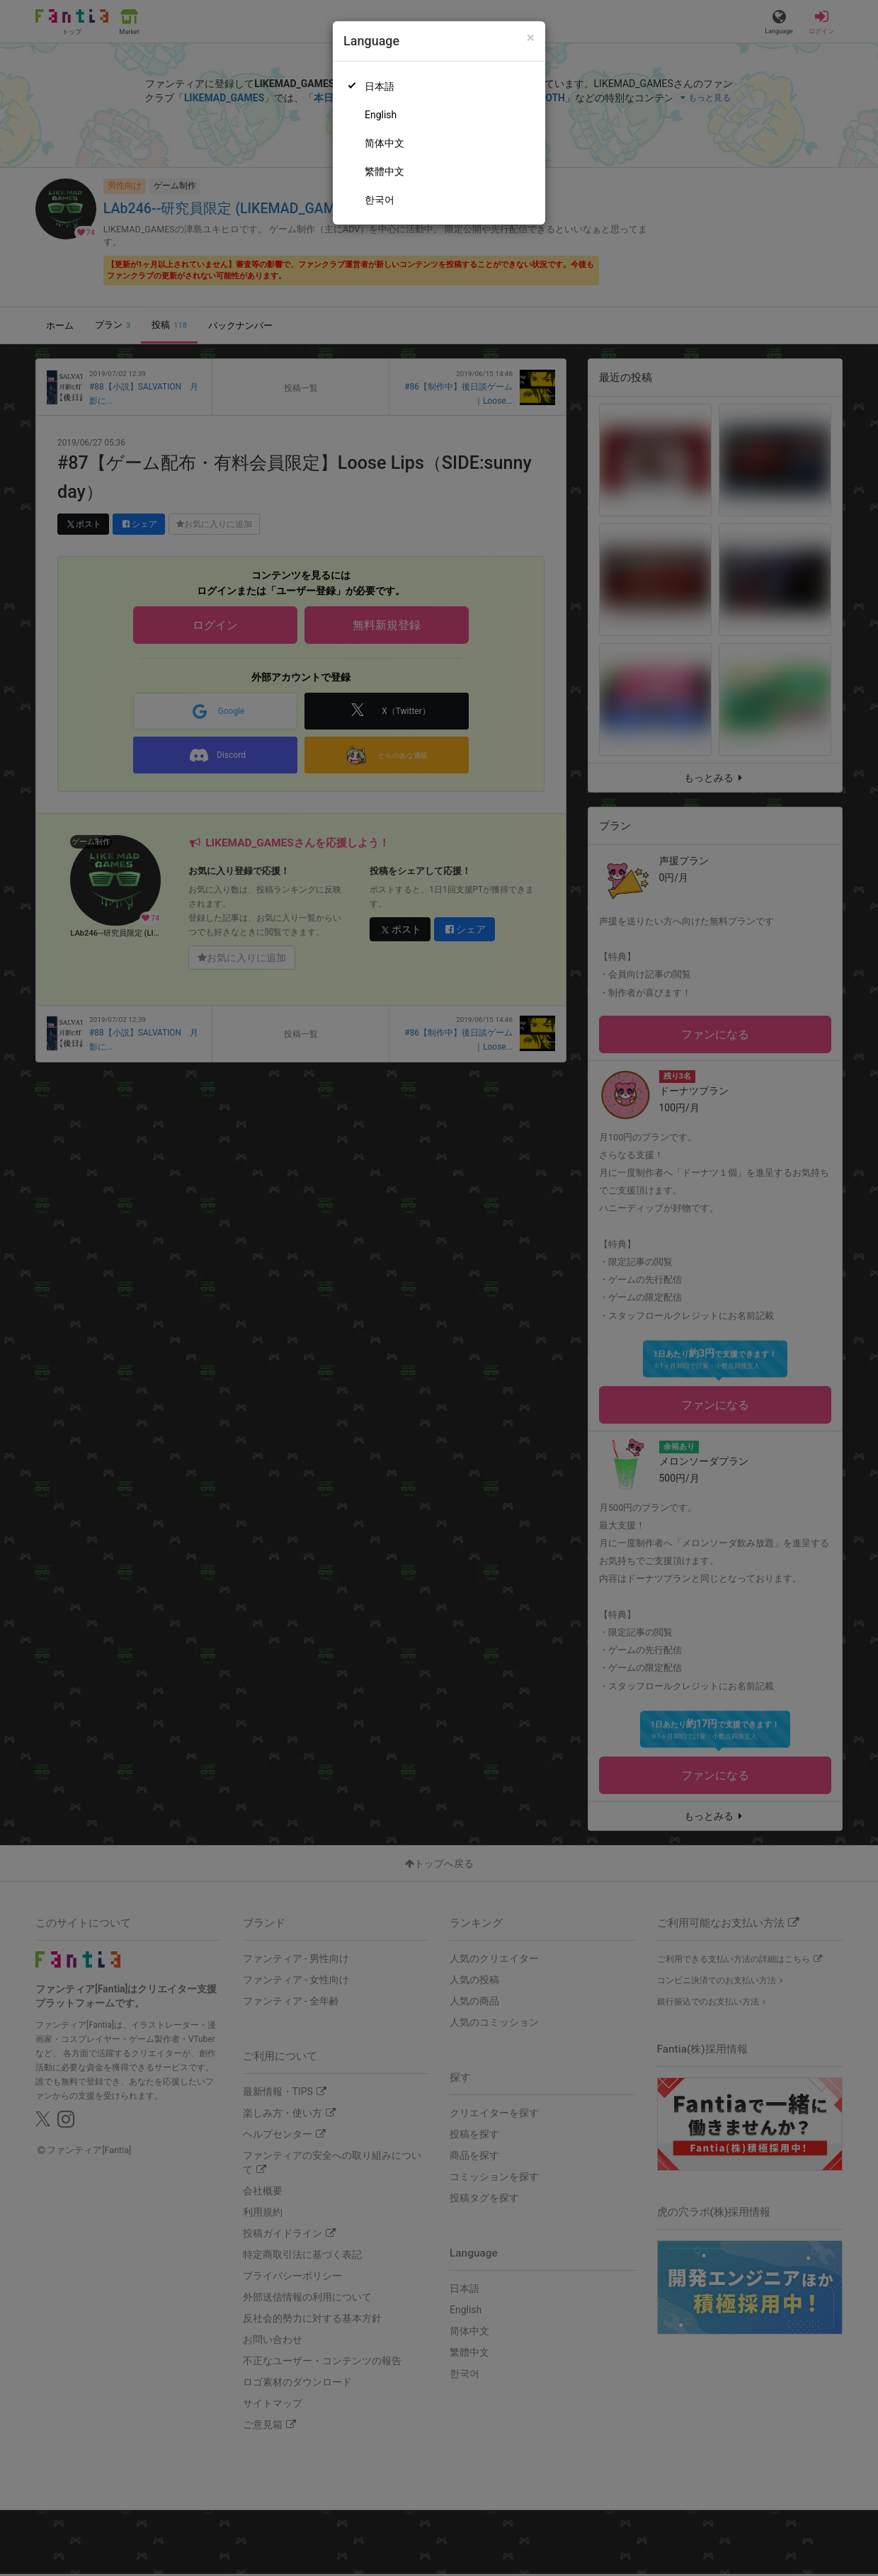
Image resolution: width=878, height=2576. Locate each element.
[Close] (531, 37)
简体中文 (384, 143)
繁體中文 (384, 171)
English (381, 114)
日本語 (379, 86)
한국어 (379, 199)
